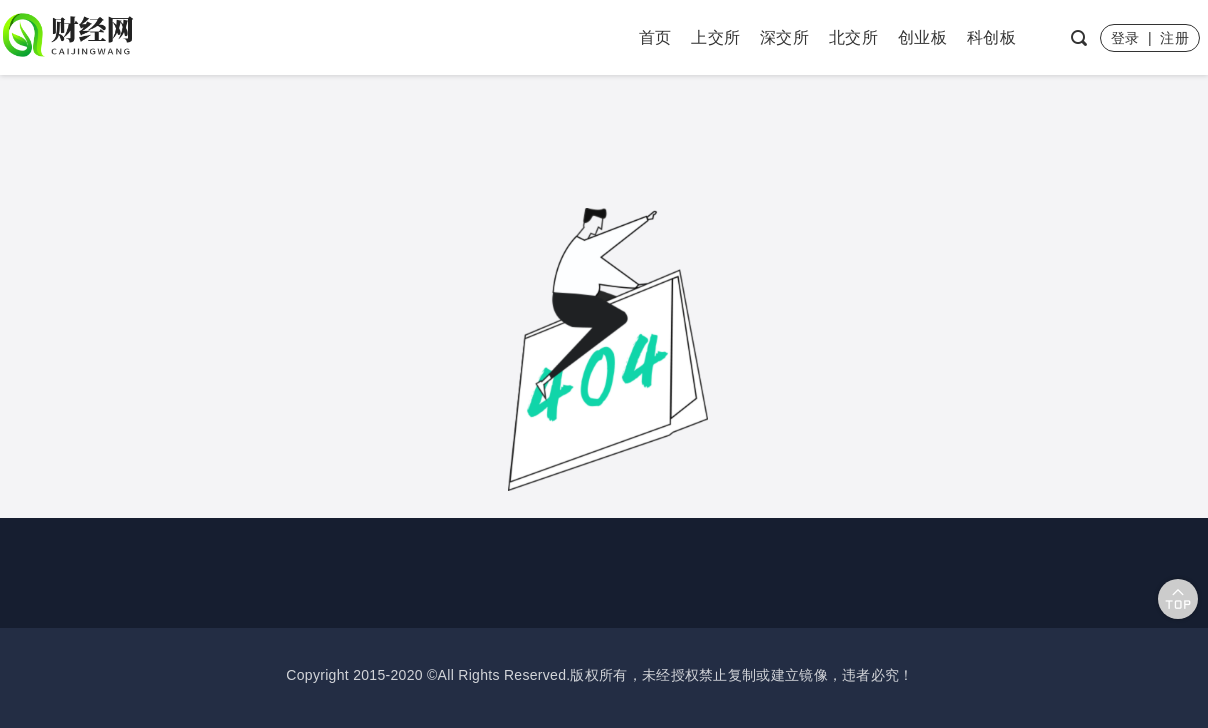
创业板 (922, 37)
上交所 (715, 37)
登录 (1125, 38)
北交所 (853, 37)
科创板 (991, 37)
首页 (655, 37)
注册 (1174, 38)
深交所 (784, 37)
